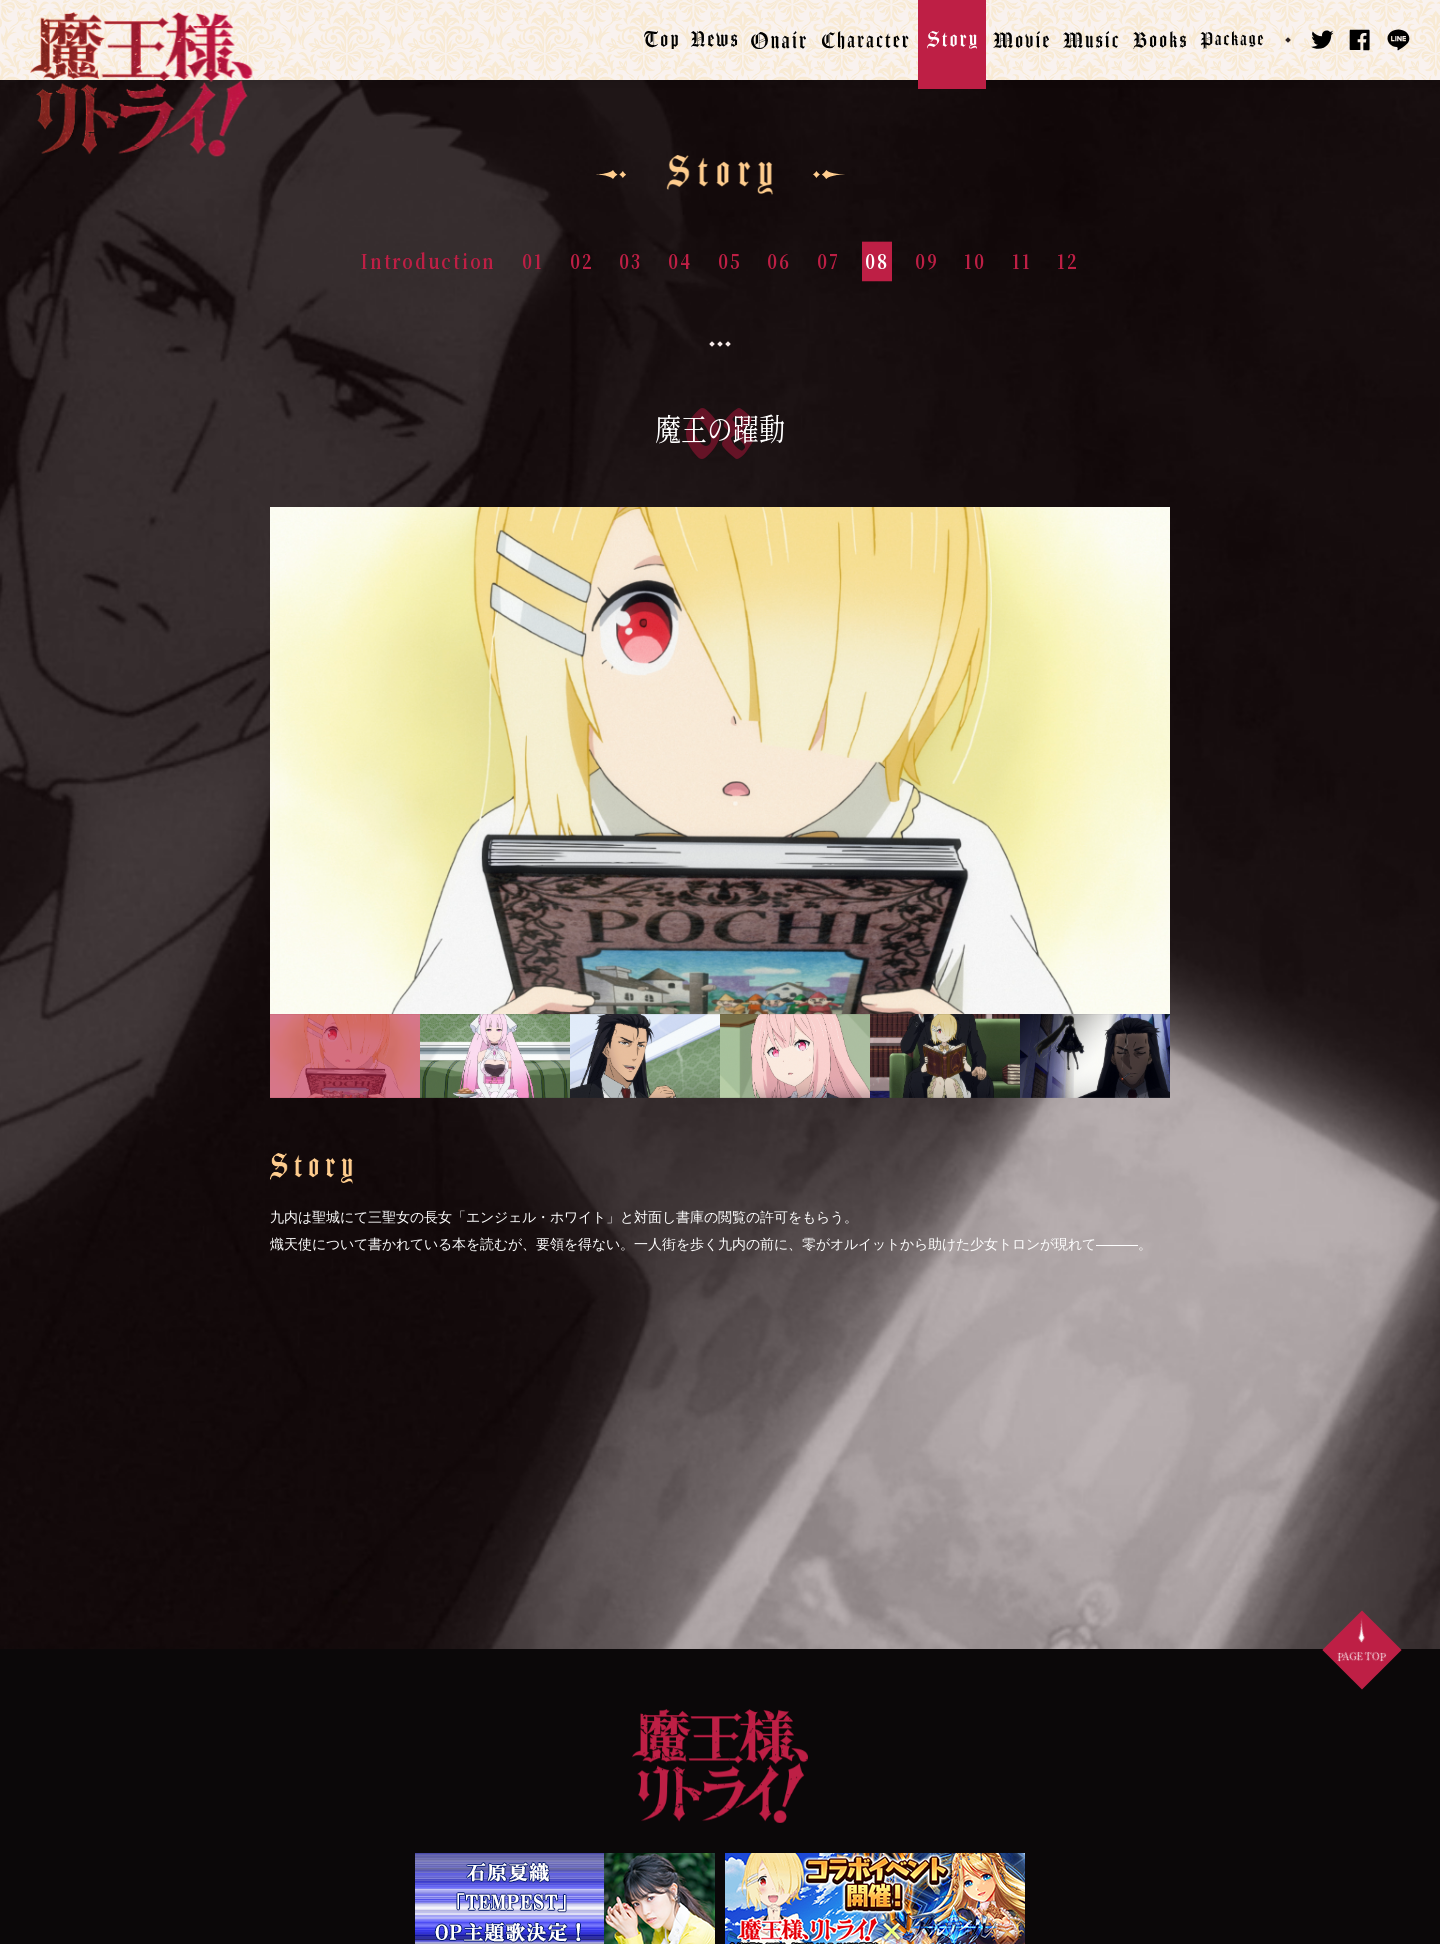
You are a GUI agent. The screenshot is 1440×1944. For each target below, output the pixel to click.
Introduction (428, 261)
